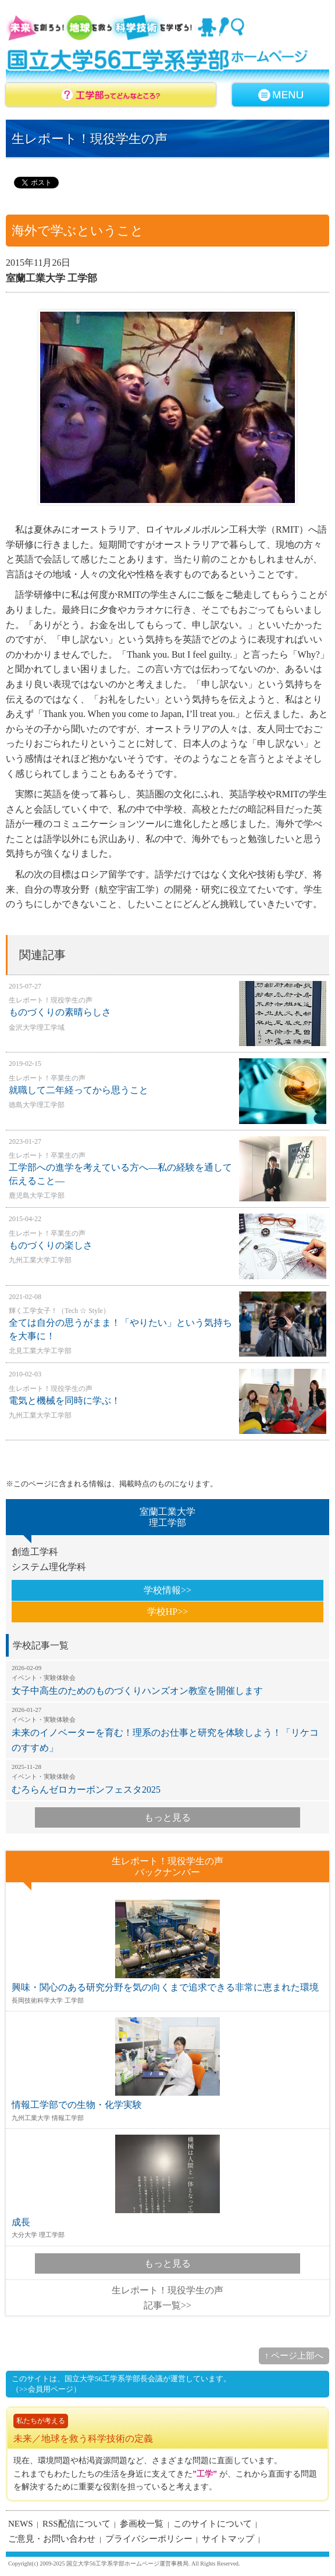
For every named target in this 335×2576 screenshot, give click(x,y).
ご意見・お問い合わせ (51, 2538)
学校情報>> (167, 1590)
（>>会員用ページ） (46, 2389)
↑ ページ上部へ (294, 2355)
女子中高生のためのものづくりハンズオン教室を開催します (167, 1680)
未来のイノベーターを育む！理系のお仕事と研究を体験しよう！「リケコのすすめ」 (167, 1729)
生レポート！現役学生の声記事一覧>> (167, 2297)
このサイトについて (212, 2523)
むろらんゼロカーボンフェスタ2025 (167, 1778)
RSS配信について (76, 2523)
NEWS (20, 2523)
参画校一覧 (141, 2523)
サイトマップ (228, 2538)
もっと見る (167, 1817)
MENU (280, 94)
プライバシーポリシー (149, 2538)
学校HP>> (167, 1612)
